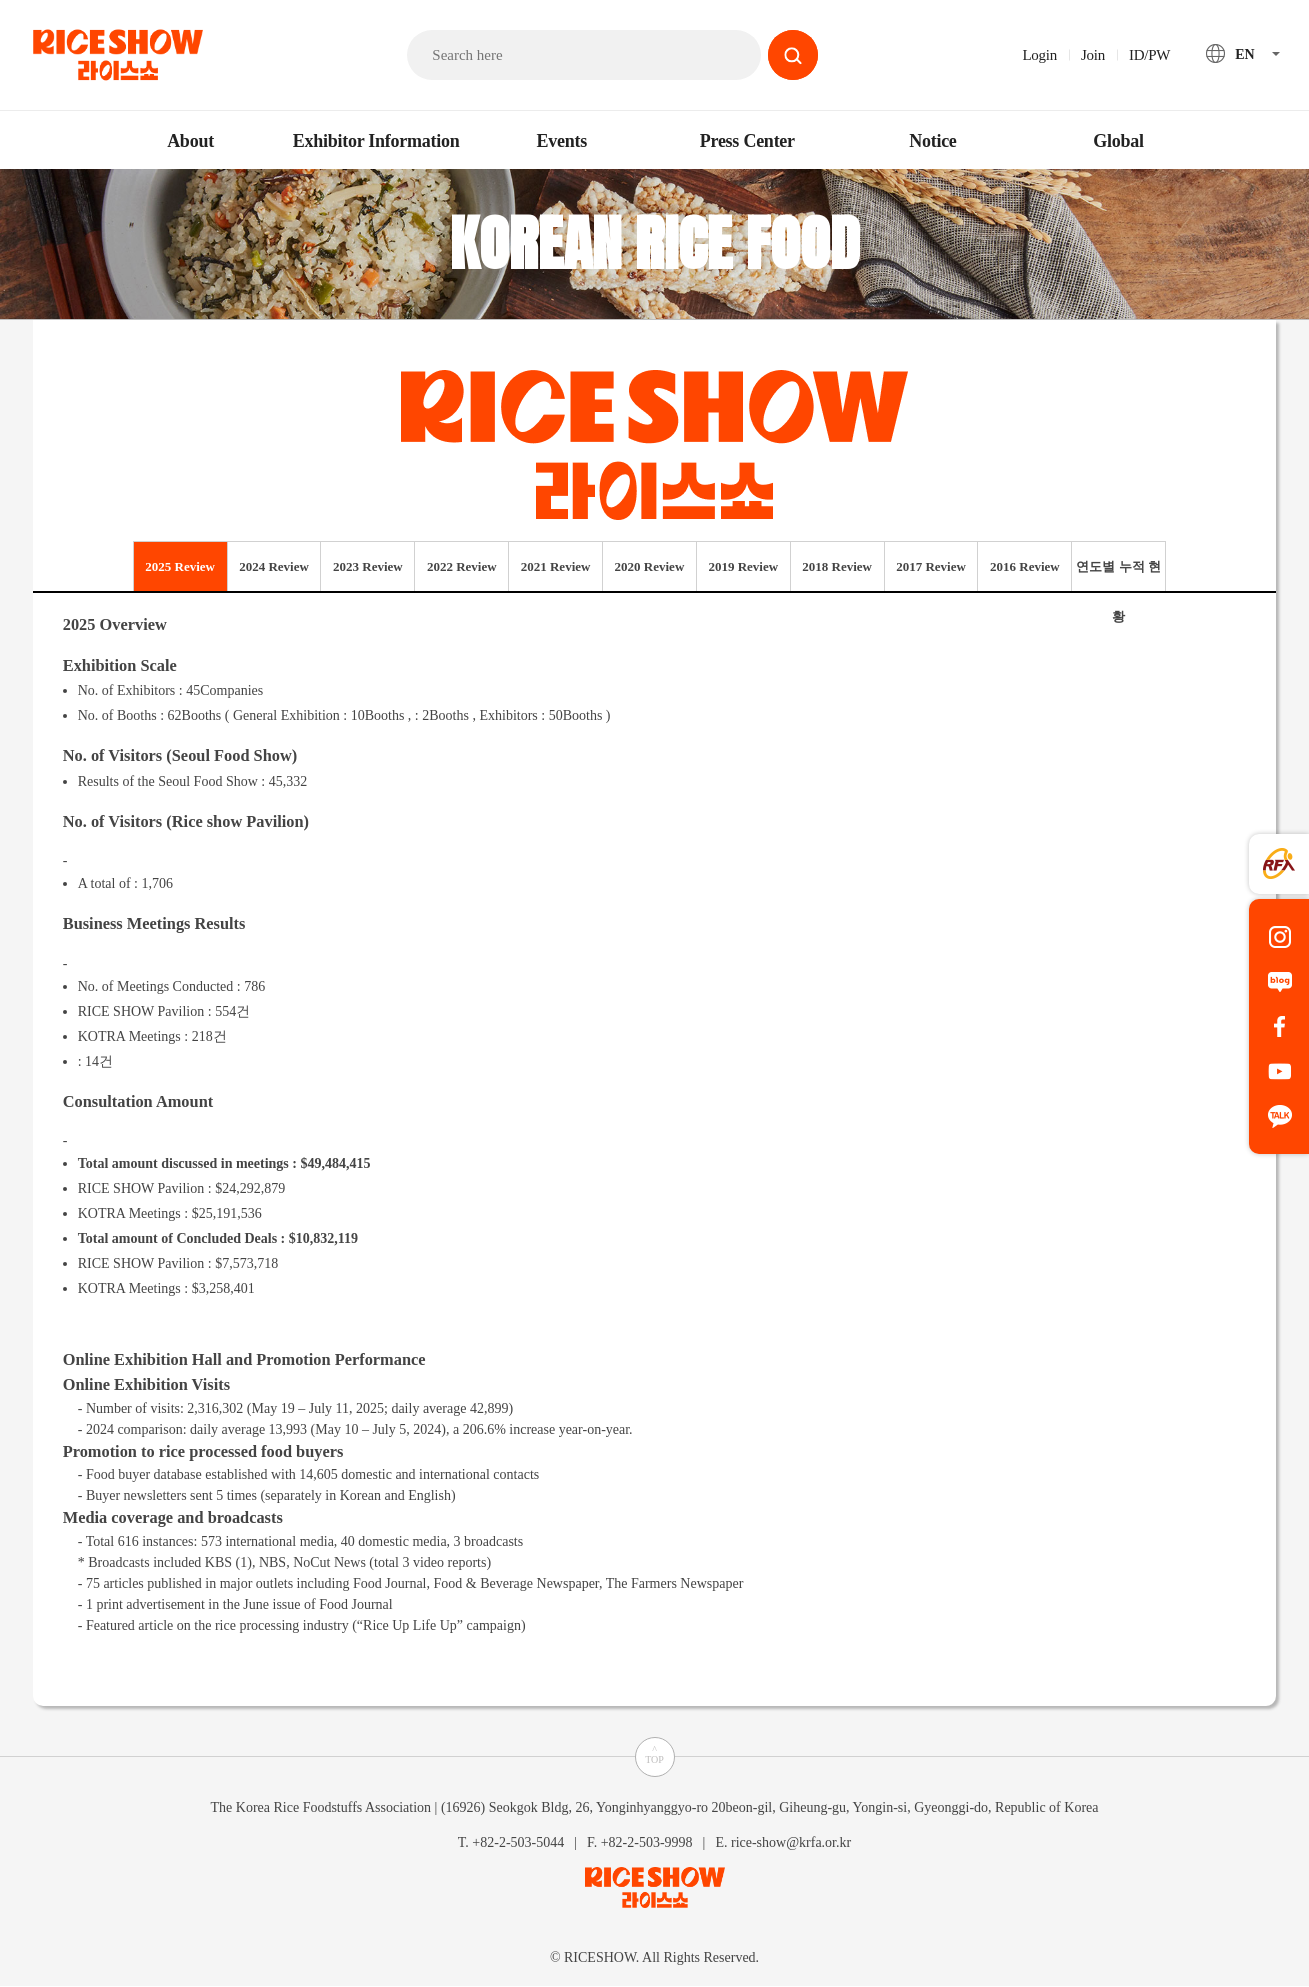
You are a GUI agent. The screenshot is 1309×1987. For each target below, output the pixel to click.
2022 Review (462, 566)
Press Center (747, 141)
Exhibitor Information (376, 141)
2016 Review (1025, 566)
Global (1118, 141)
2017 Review (931, 566)
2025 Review (180, 566)
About (190, 141)
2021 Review (556, 566)
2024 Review (274, 566)
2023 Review (368, 566)
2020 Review (650, 566)
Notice (932, 141)
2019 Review (743, 566)
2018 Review (837, 566)
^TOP (654, 1754)
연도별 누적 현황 (1118, 575)
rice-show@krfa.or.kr (791, 1841)
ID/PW (1149, 55)
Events (561, 141)
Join (1093, 55)
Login (1039, 55)
